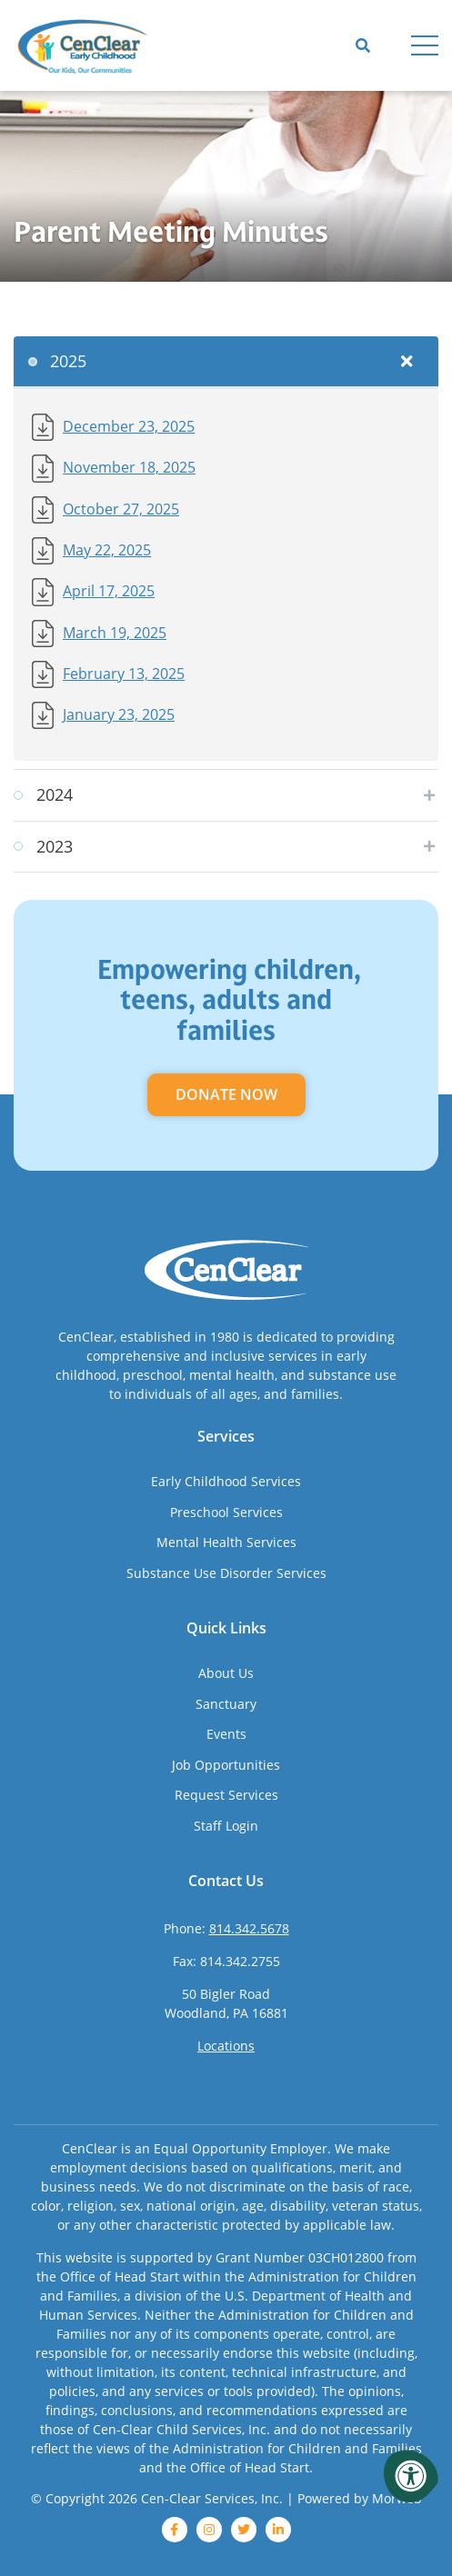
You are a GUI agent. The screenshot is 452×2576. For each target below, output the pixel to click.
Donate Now (226, 1094)
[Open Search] (363, 45)
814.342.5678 (249, 1928)
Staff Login (226, 1825)
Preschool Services (226, 1512)
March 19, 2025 (114, 632)
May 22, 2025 (107, 549)
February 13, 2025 (124, 673)
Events (226, 1733)
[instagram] (209, 2529)
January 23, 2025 (119, 714)
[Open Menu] (424, 45)
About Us (226, 1673)
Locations (226, 2045)
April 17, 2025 (109, 590)
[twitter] (243, 2529)
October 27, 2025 (121, 508)
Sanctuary (226, 1703)
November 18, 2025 (129, 466)
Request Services (226, 1794)
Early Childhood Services (226, 1481)
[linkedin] (278, 2529)
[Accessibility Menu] (411, 2476)
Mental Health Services (226, 1542)
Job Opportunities (226, 1764)
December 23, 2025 (129, 425)
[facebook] (174, 2529)
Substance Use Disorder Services (226, 1573)
